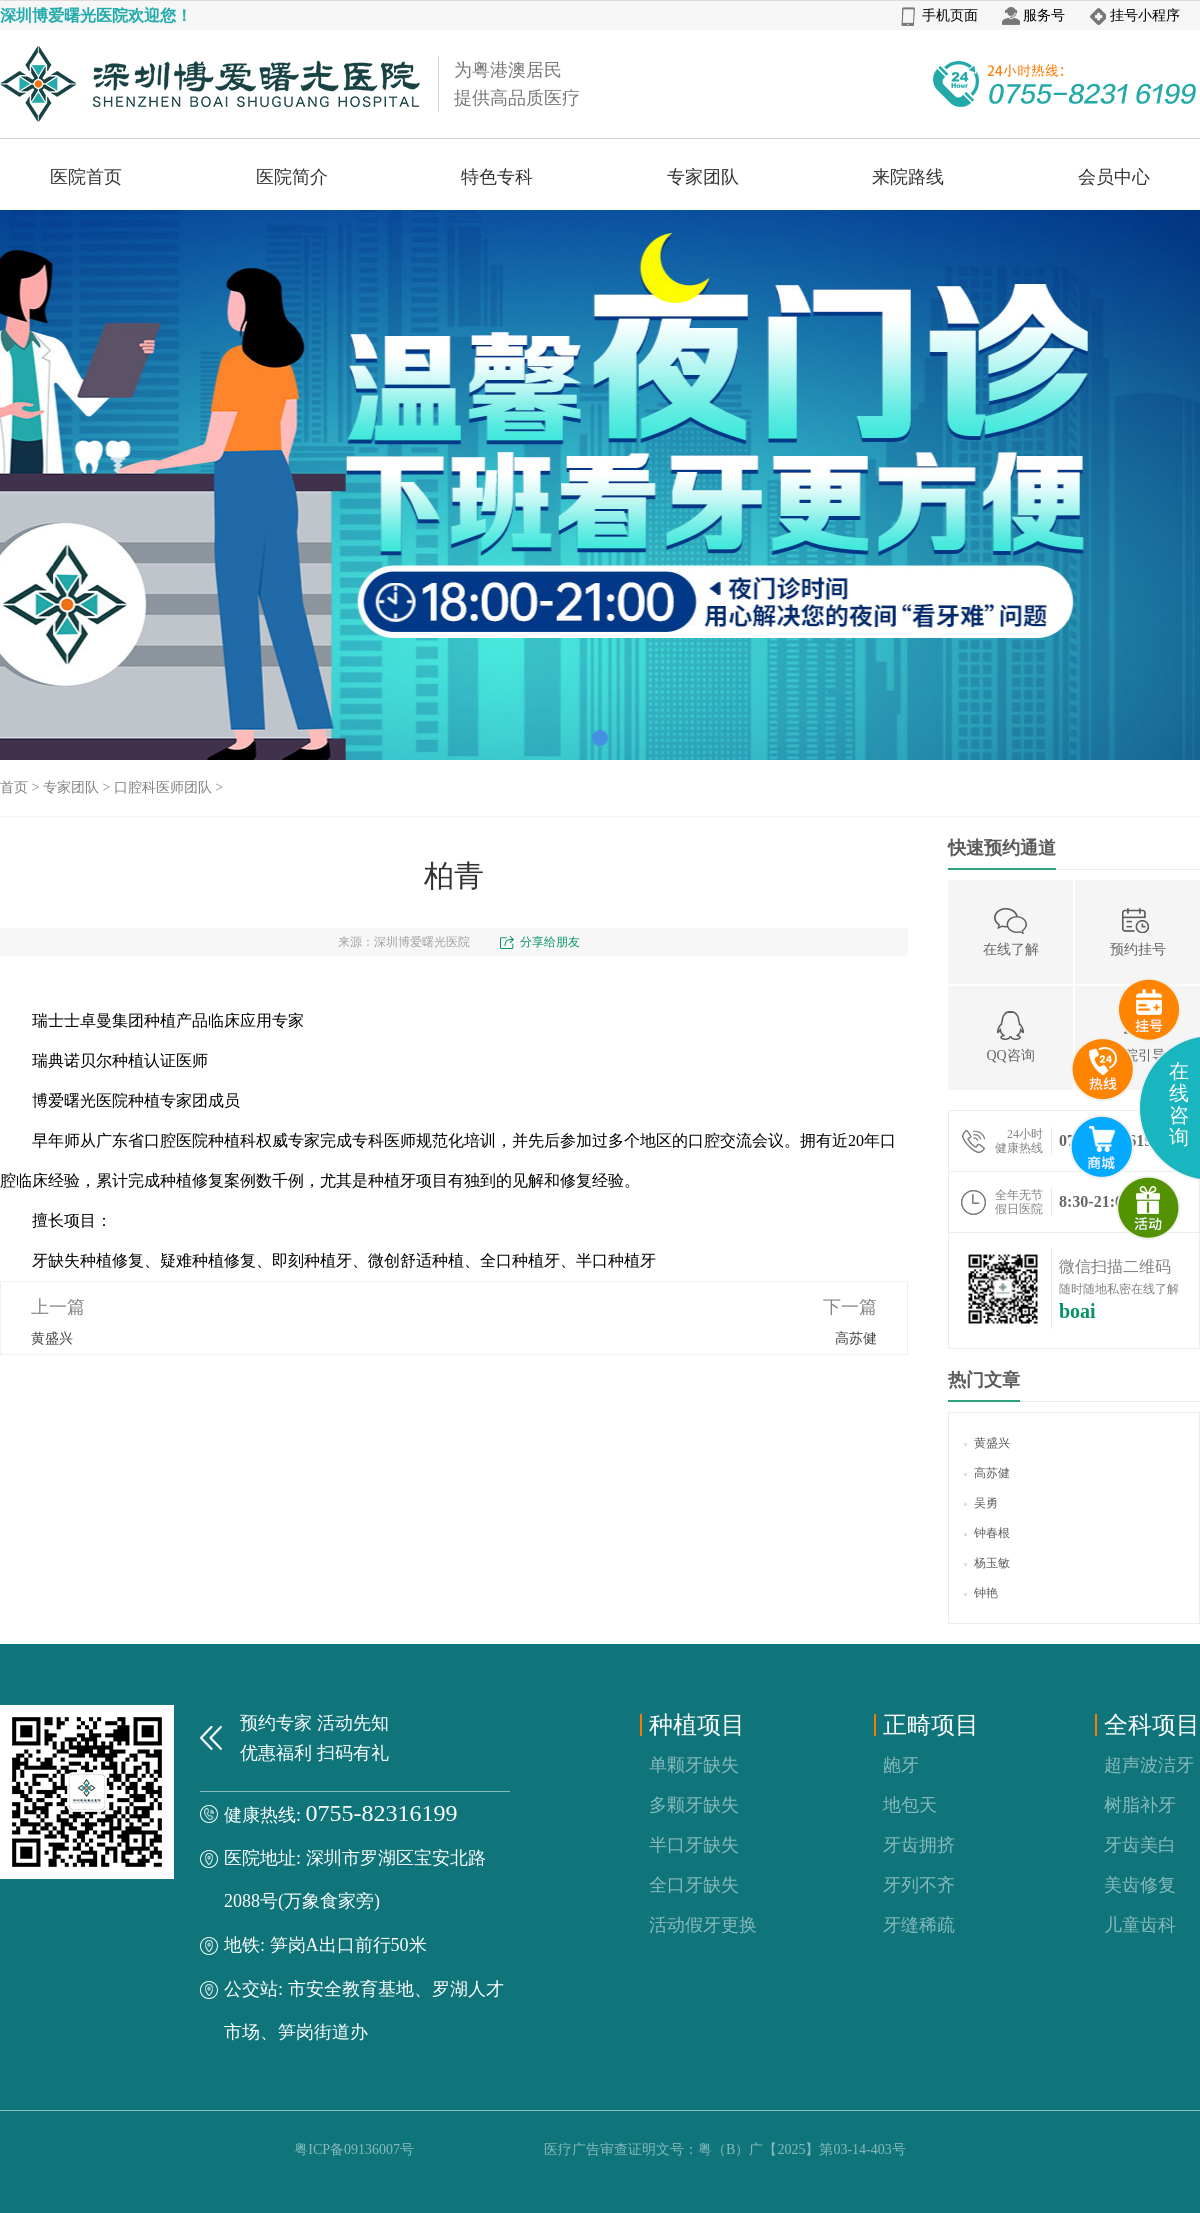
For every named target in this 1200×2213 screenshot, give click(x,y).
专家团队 (703, 177)
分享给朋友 (550, 942)
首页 (14, 787)
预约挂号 (1138, 930)
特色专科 (497, 177)
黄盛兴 (52, 1338)
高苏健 (856, 1338)
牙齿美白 (1140, 1845)
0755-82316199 (382, 1813)
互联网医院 (1102, 1147)
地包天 (910, 1805)
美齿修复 (1140, 1885)
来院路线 (908, 177)
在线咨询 (1179, 1104)
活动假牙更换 (703, 1925)
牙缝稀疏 (919, 1925)
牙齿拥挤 (919, 1845)
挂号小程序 (1134, 15)
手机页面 (939, 15)
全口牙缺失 (694, 1885)
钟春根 (987, 1533)
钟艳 (981, 1593)
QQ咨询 (1010, 1036)
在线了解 (1011, 930)
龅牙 (901, 1765)
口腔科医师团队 (163, 787)
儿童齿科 (1140, 1925)
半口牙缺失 (694, 1845)
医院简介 (292, 177)
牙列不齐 (919, 1885)
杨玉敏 (987, 1563)
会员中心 (1114, 177)
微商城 (1149, 1208)
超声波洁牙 (1149, 1765)
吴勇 (981, 1503)
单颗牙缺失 (694, 1765)
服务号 (1033, 15)
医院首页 (86, 177)
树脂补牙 (1140, 1805)
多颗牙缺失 (694, 1805)
